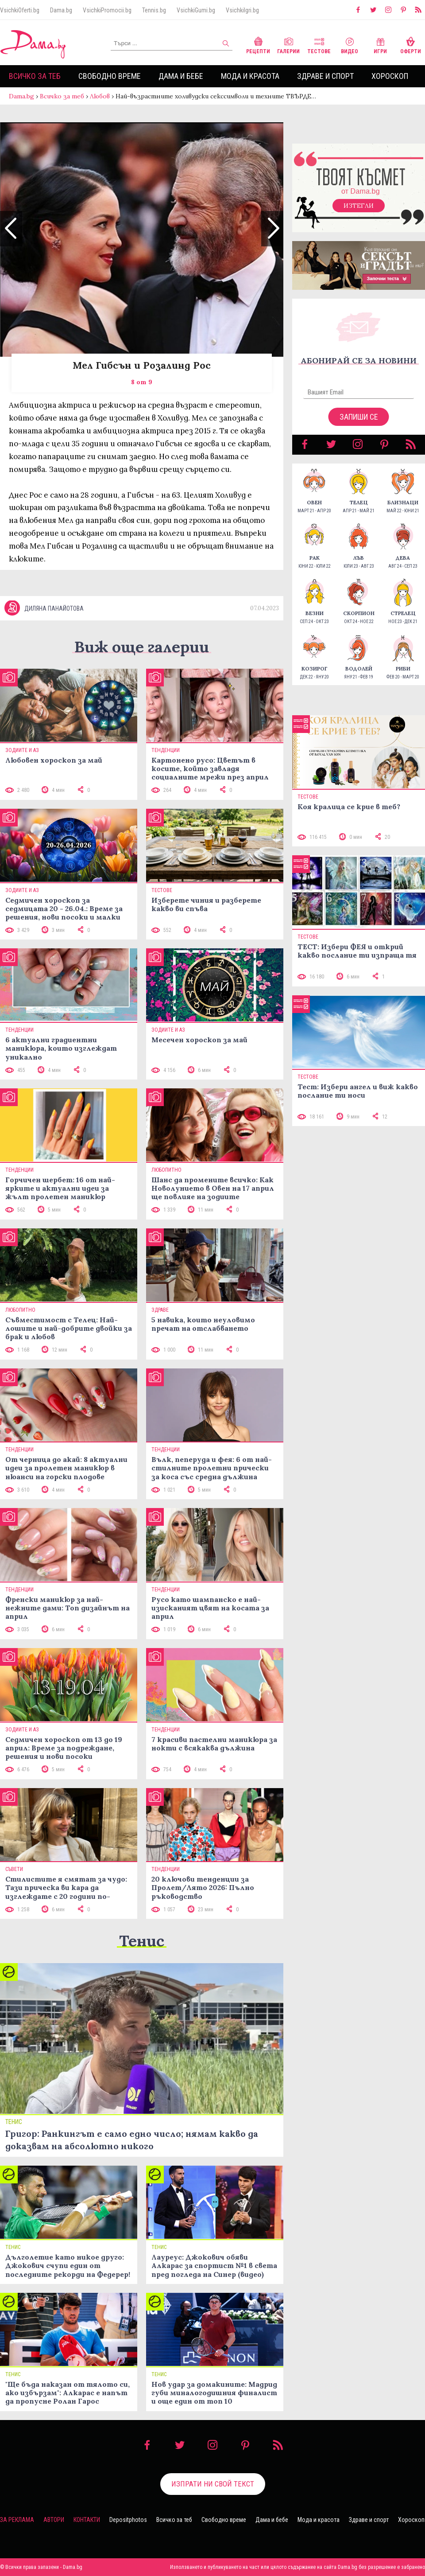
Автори (53, 2519)
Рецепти (258, 45)
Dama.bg (61, 10)
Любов (100, 96)
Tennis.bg (154, 10)
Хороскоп (389, 76)
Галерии (288, 45)
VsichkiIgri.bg (242, 10)
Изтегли (359, 206)
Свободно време (109, 76)
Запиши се (359, 416)
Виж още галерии (141, 647)
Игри (380, 45)
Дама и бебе (180, 76)
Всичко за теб (35, 76)
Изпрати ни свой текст (212, 2483)
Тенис (141, 1941)
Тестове (319, 45)
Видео (349, 45)
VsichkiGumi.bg (196, 10)
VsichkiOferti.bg (19, 10)
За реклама (17, 2519)
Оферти (410, 45)
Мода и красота (250, 76)
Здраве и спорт (325, 76)
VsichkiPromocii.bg (107, 10)
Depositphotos (128, 2519)
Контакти (86, 2519)
